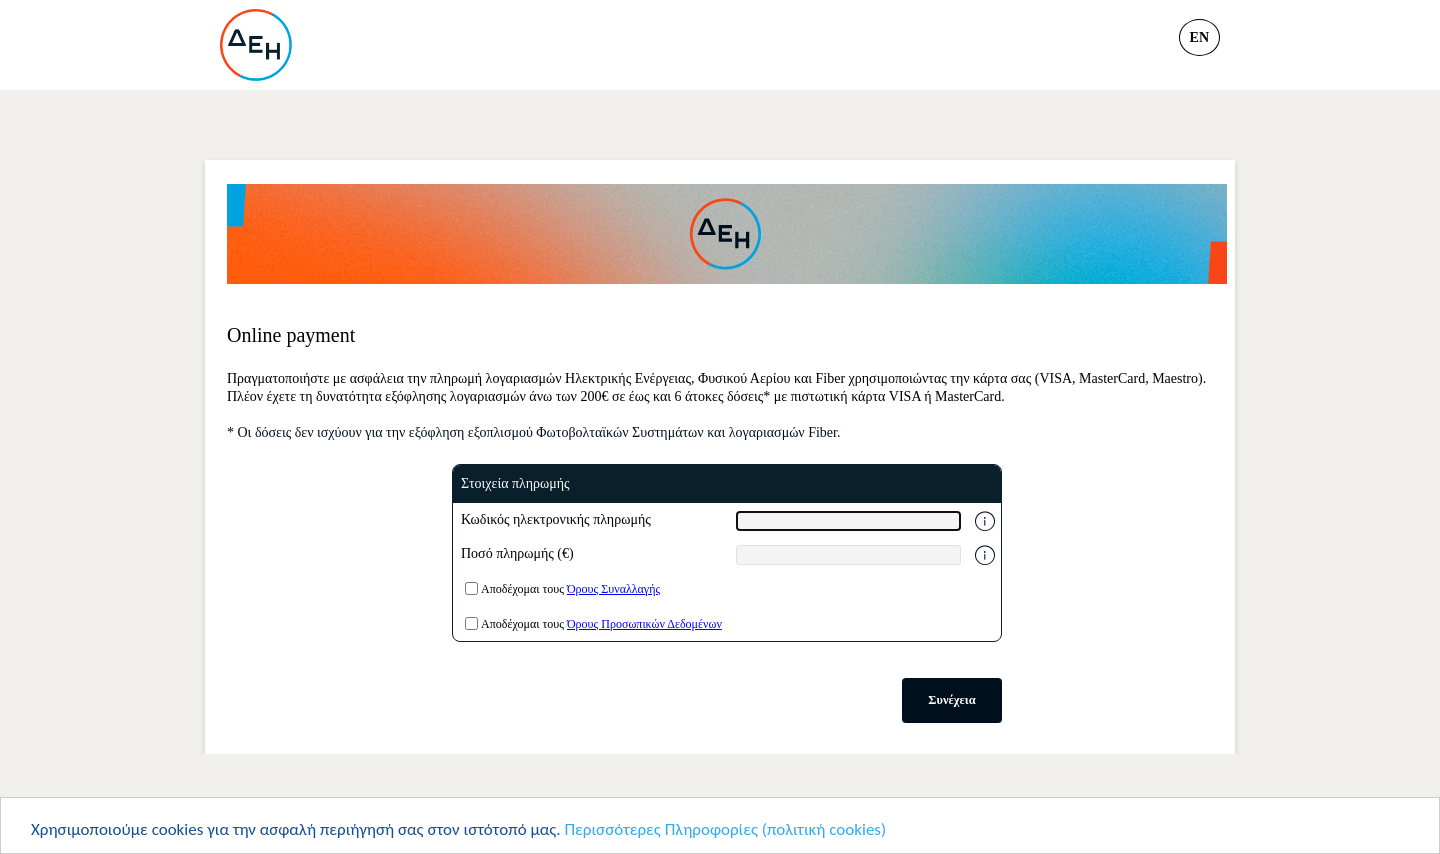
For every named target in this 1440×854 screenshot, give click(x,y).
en (1199, 37)
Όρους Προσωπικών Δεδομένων (644, 624)
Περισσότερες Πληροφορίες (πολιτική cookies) (725, 830)
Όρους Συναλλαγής (613, 589)
